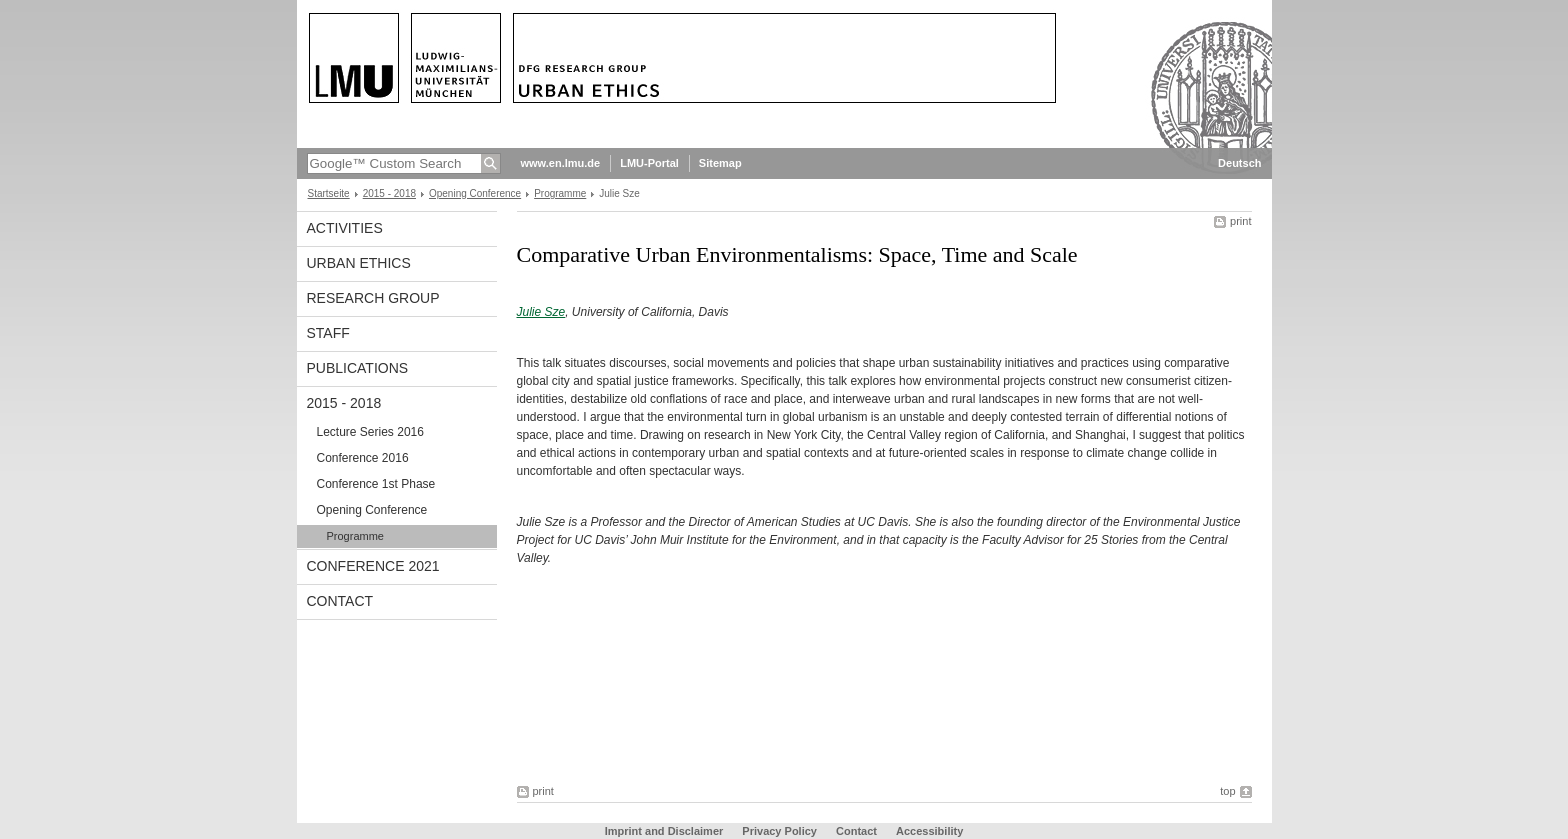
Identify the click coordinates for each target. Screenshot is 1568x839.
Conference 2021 (373, 566)
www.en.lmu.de (561, 163)
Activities (345, 228)
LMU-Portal (649, 163)
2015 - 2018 (389, 193)
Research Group (373, 298)
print (1240, 221)
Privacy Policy (779, 831)
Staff (328, 333)
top (1227, 791)
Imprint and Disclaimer (664, 831)
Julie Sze (541, 312)
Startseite (329, 193)
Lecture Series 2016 (370, 432)
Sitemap (720, 163)
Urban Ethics (359, 263)
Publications (358, 368)
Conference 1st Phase (376, 484)
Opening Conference (475, 193)
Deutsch (1239, 163)
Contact (340, 601)
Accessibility (929, 831)
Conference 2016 (363, 458)
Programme (560, 193)
